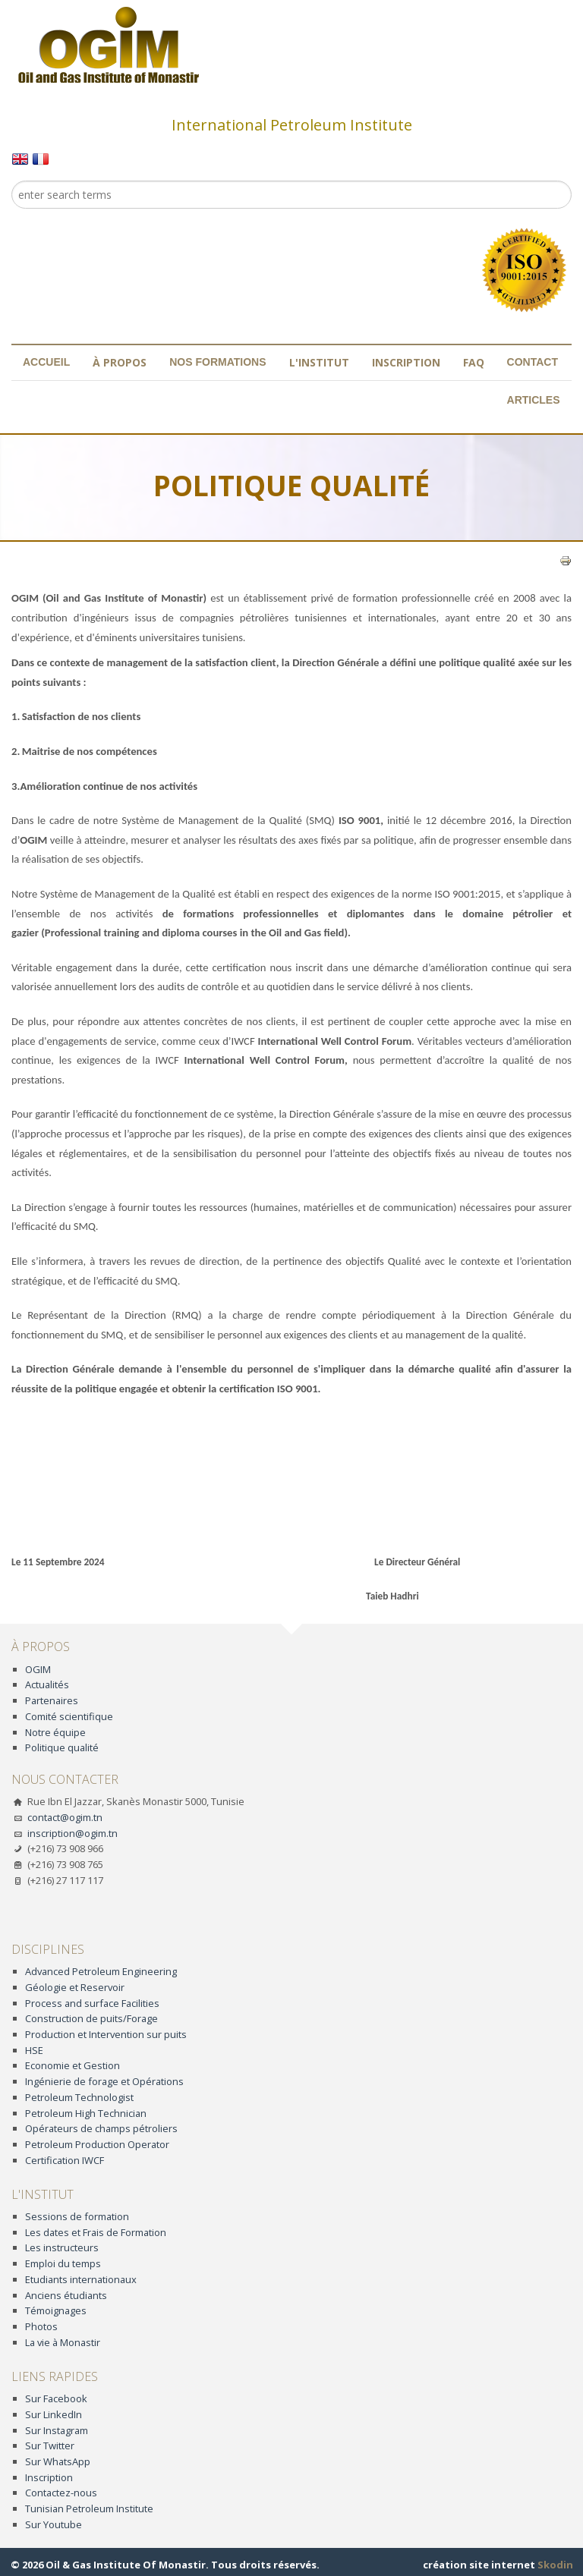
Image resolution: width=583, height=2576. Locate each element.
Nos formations (217, 362)
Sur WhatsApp (57, 2461)
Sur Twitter (49, 2445)
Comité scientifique (69, 1716)
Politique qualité (62, 1747)
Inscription (406, 362)
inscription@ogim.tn (72, 1833)
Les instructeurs (62, 2247)
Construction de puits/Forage (91, 2018)
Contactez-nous (61, 2492)
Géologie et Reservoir (74, 1987)
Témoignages (56, 2310)
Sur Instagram (56, 2430)
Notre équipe (55, 1732)
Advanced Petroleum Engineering (101, 1971)
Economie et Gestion (72, 2065)
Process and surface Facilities (92, 2003)
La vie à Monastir (62, 2342)
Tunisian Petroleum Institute (89, 2508)
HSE (34, 2050)
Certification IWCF (64, 2160)
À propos (120, 362)
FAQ (473, 362)
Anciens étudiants (66, 2295)
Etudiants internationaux (81, 2279)
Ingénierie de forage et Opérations (104, 2081)
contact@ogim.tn (64, 1817)
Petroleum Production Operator (97, 2144)
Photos (41, 2326)
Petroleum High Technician (86, 2113)
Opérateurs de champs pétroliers (101, 2128)
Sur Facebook (56, 2398)
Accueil (46, 362)
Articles (533, 400)
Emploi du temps (63, 2263)
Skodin (555, 2564)
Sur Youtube (53, 2524)
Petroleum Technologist (79, 2097)
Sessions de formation (77, 2216)
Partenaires (51, 1700)
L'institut (319, 362)
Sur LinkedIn (53, 2414)
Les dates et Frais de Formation (95, 2232)
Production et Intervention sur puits (106, 2034)
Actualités (47, 1684)
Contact (532, 362)
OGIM (38, 1669)
